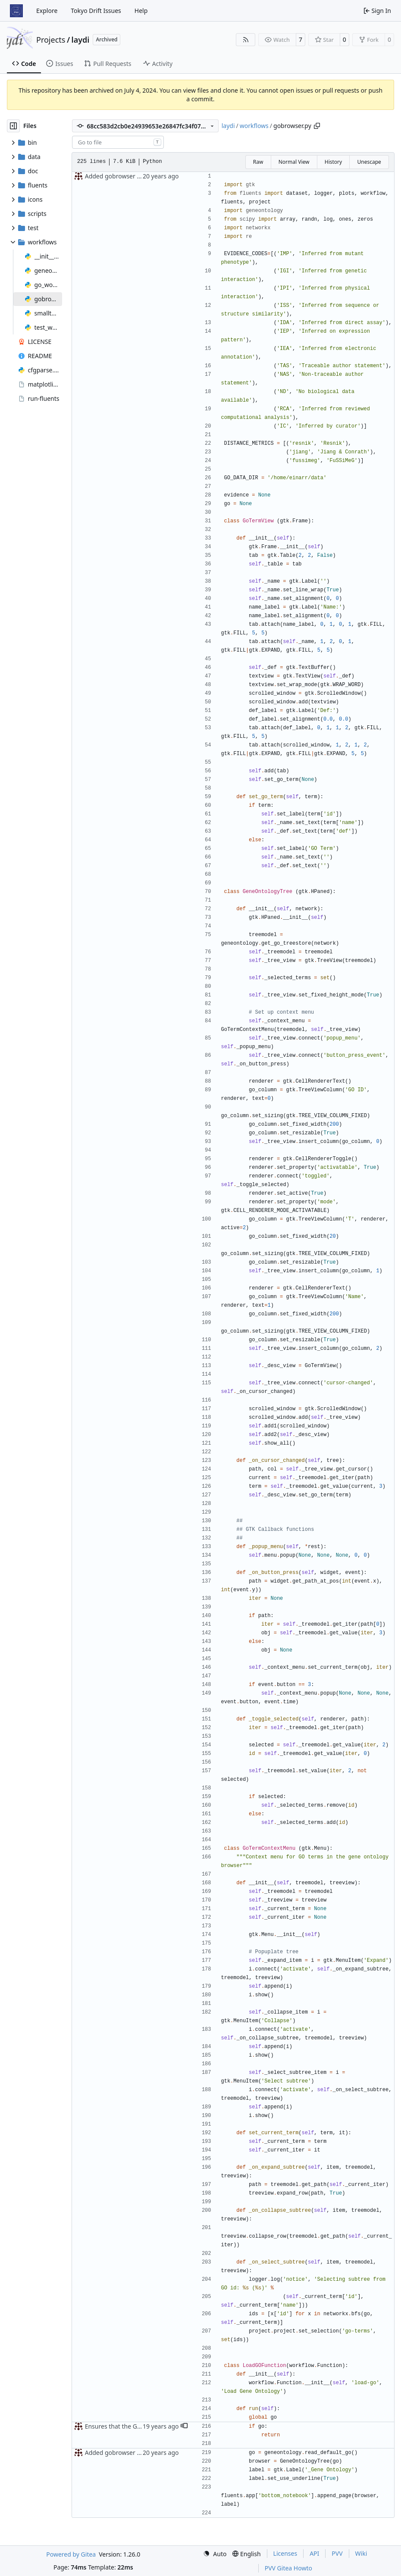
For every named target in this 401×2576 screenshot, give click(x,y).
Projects (50, 39)
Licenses (285, 2553)
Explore (46, 10)
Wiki (361, 2553)
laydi (81, 39)
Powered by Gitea (71, 2554)
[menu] (214, 2554)
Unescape (369, 161)
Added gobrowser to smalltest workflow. (142, 176)
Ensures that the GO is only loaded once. (142, 2426)
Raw (258, 161)
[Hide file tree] (13, 125)
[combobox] (118, 142)
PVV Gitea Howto (288, 2568)
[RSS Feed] (246, 39)
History (333, 161)
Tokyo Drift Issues (96, 10)
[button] (184, 2426)
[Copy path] (317, 126)
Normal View (294, 161)
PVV (337, 2553)
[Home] (16, 11)
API (314, 2553)
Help (141, 10)
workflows (254, 126)
